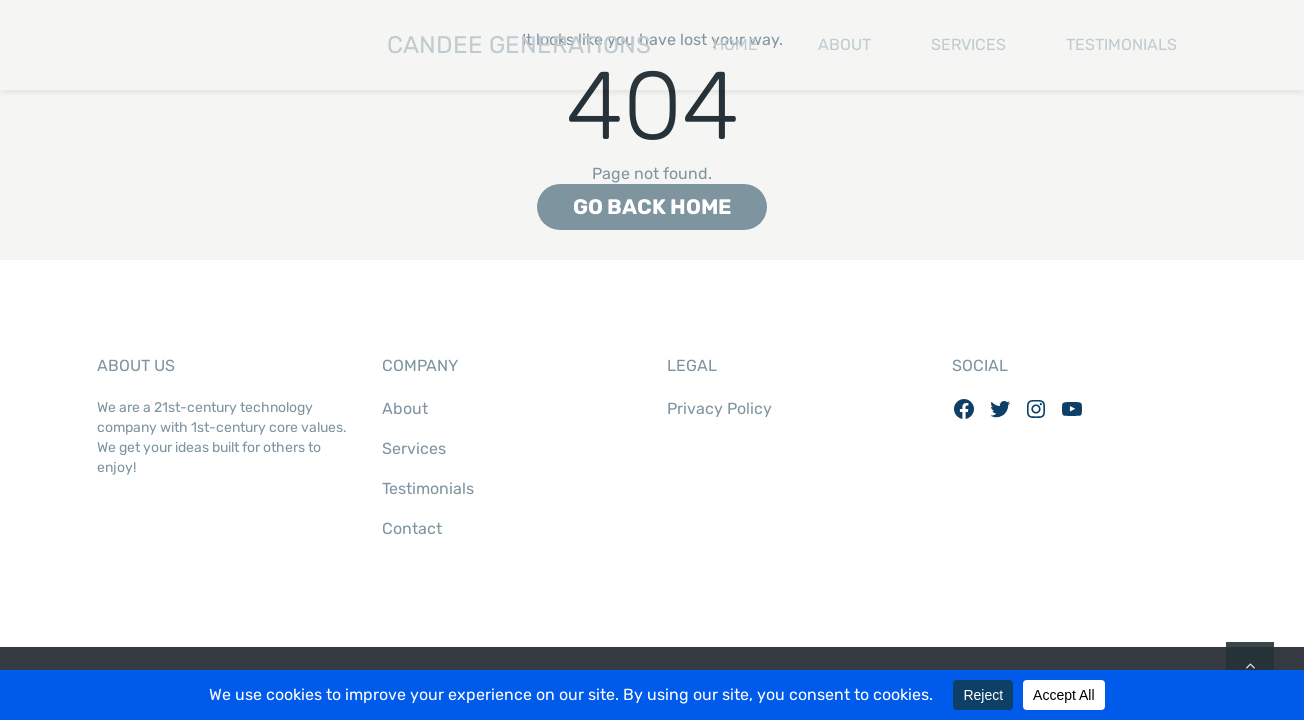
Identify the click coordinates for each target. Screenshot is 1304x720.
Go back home (652, 206)
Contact (412, 528)
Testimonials (1121, 44)
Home (735, 44)
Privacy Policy (719, 408)
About (844, 44)
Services (968, 44)
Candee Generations (374, 45)
